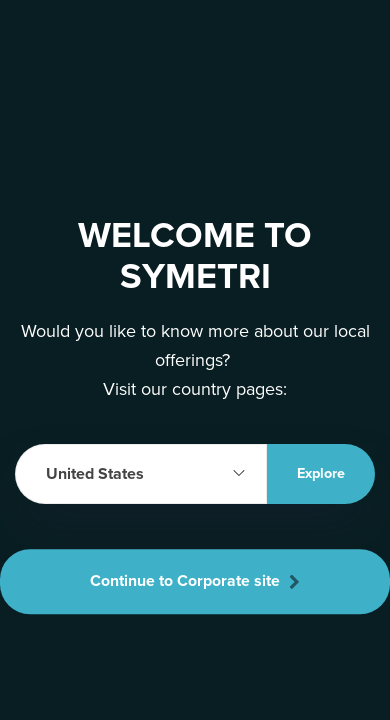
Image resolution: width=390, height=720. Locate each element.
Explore (321, 473)
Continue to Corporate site (195, 581)
